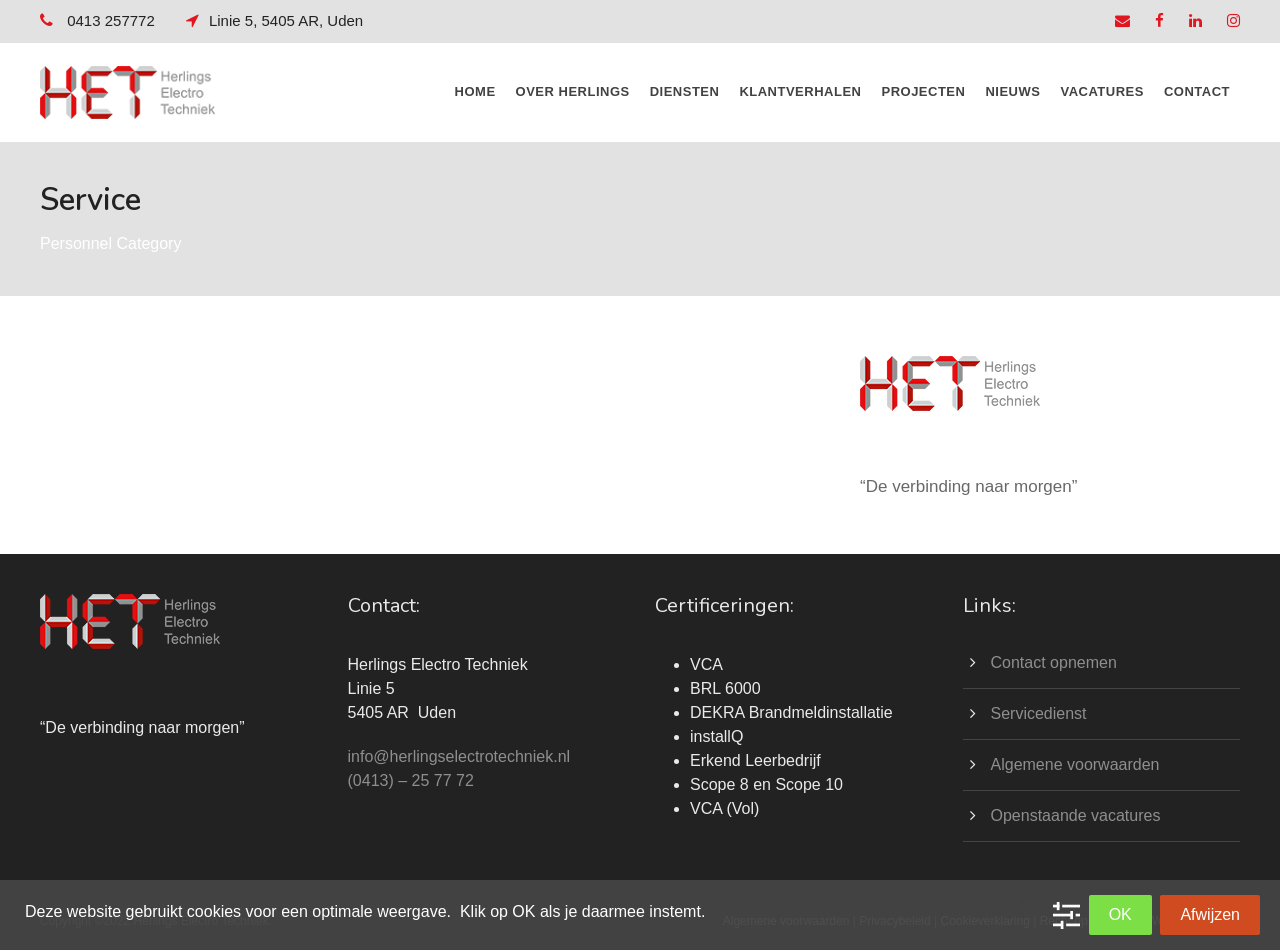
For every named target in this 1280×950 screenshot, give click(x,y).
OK (1120, 914)
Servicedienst (1039, 713)
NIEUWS (1012, 91)
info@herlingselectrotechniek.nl (459, 756)
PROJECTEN (923, 91)
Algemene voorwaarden (1075, 764)
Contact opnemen (1054, 662)
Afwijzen (1210, 914)
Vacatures (1101, 91)
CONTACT (1197, 91)
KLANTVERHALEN (800, 91)
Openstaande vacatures (1076, 815)
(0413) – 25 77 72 (411, 780)
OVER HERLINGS (573, 91)
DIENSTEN (685, 91)
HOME (475, 91)
